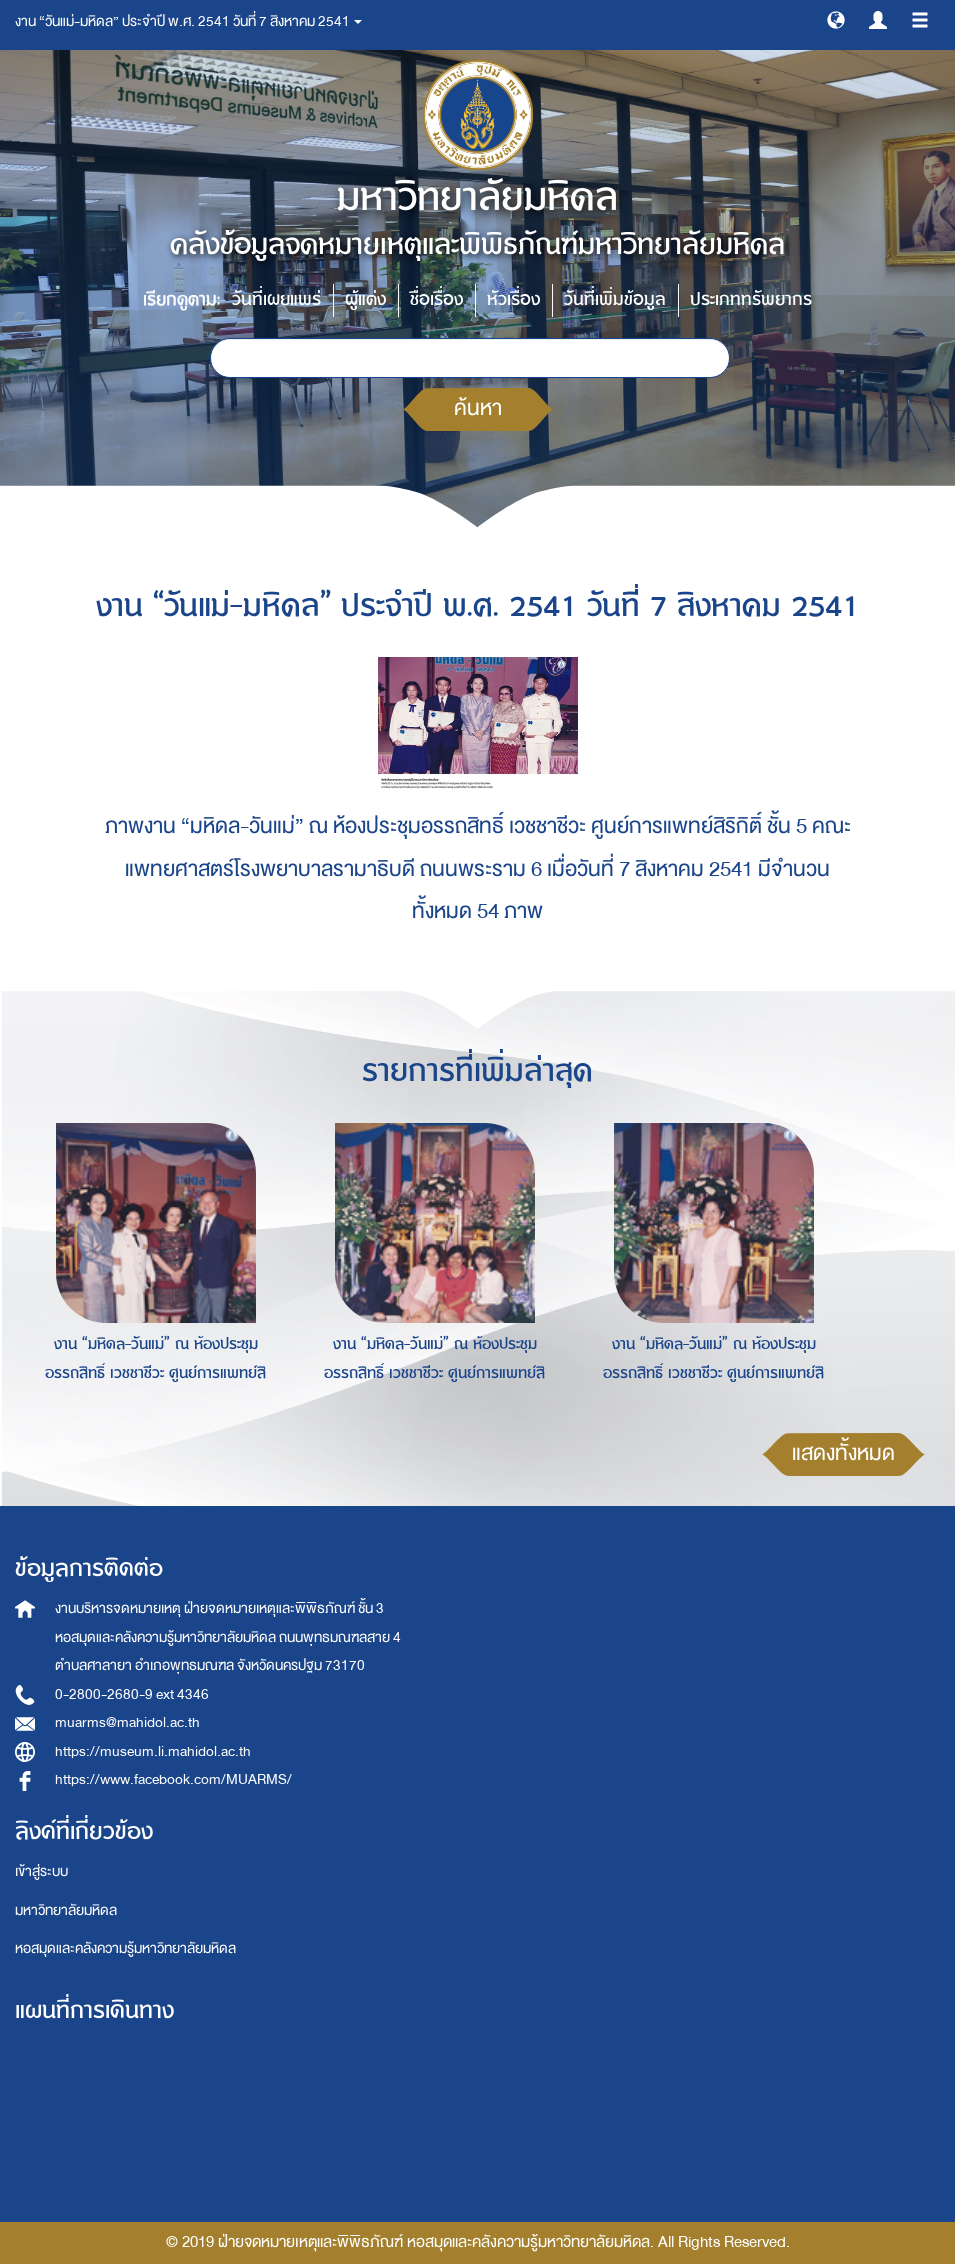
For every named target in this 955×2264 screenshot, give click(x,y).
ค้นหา (478, 408)
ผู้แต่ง (365, 299)
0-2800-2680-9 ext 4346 (132, 1694)
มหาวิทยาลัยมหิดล (66, 1910)
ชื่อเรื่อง (436, 299)
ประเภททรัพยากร (751, 299)
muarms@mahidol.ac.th (127, 1722)
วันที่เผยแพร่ (276, 299)
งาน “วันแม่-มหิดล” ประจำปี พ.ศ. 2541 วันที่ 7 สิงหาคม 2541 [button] (188, 21)
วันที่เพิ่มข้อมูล (615, 299)
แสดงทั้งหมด (843, 1453)
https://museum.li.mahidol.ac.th (153, 1751)
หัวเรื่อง (513, 299)
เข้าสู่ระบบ (41, 1871)
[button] (836, 19)
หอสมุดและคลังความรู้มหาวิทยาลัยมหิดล (125, 1948)
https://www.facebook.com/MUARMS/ (173, 1779)
